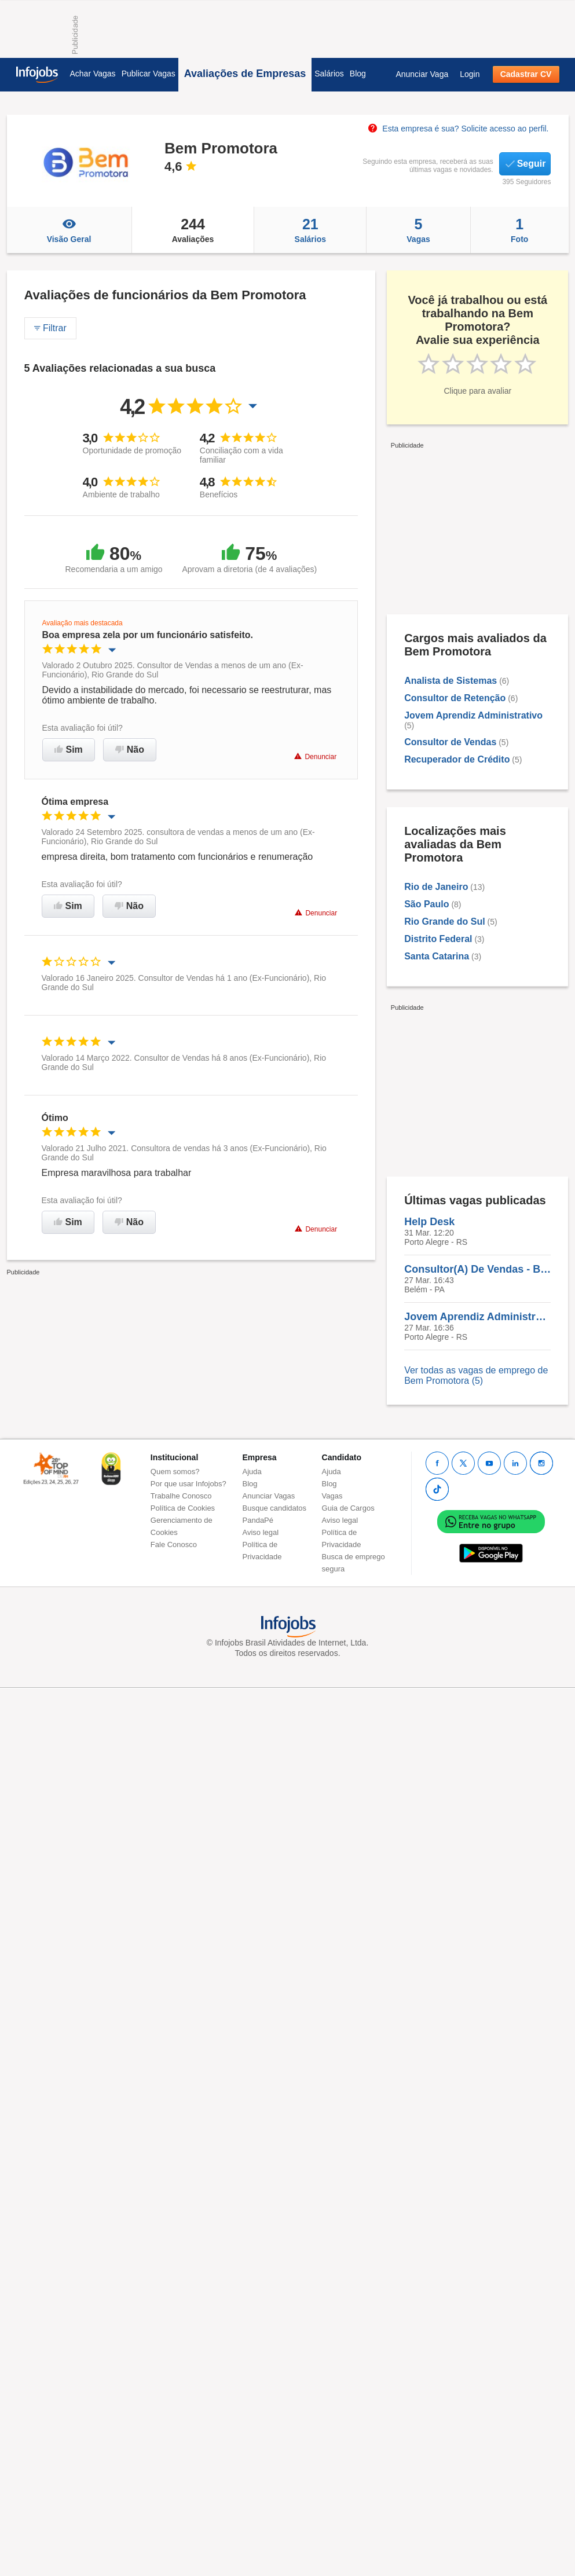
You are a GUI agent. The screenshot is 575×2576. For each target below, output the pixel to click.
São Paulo (426, 904)
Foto (519, 230)
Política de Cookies (183, 1508)
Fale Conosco (174, 1544)
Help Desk (429, 1221)
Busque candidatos (275, 1508)
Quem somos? (175, 1471)
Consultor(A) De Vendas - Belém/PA (477, 1269)
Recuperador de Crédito (457, 759)
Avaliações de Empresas (245, 73)
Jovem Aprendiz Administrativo (473, 715)
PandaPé (258, 1520)
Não (129, 749)
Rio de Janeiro (436, 887)
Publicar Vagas (148, 73)
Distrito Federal (438, 939)
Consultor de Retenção (455, 698)
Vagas (418, 230)
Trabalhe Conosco (181, 1496)
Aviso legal (261, 1532)
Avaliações (193, 230)
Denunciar (315, 756)
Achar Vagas (93, 73)
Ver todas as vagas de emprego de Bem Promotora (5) (476, 1375)
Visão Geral (69, 230)
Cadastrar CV (526, 74)
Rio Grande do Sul (444, 921)
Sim (68, 749)
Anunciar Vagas (269, 1496)
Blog (358, 73)
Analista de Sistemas (450, 681)
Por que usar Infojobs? (188, 1483)
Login (469, 74)
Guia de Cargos (348, 1508)
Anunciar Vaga (421, 74)
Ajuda (252, 1471)
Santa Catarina (436, 956)
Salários (329, 73)
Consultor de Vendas (450, 742)
